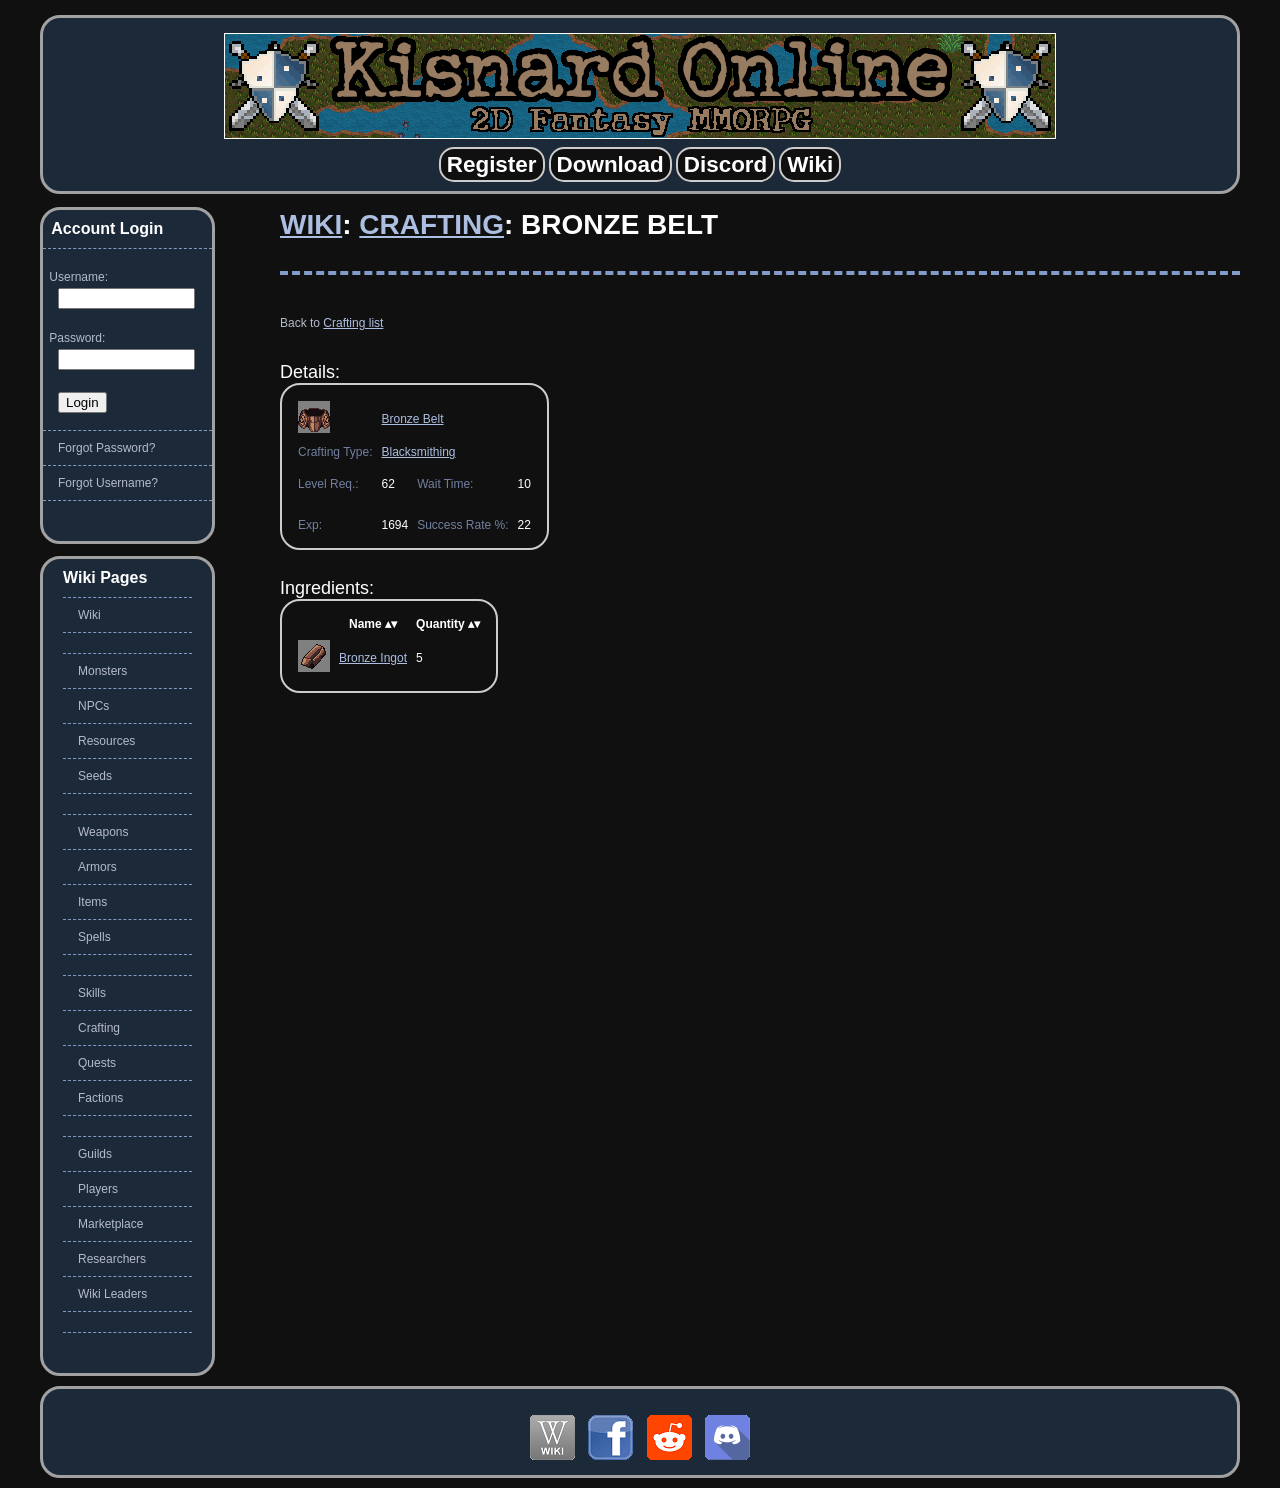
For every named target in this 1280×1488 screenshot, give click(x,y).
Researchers (112, 1259)
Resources (106, 741)
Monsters (102, 671)
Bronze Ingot (373, 658)
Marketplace (110, 1224)
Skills (92, 993)
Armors (97, 867)
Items (92, 902)
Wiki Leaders (112, 1294)
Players (98, 1189)
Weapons (103, 832)
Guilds (95, 1154)
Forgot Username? (108, 483)
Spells (94, 937)
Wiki (311, 224)
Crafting (431, 224)
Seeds (95, 776)
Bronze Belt (412, 419)
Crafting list (353, 323)
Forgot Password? (106, 448)
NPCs (93, 706)
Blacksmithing (418, 452)
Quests (97, 1063)
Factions (100, 1098)
